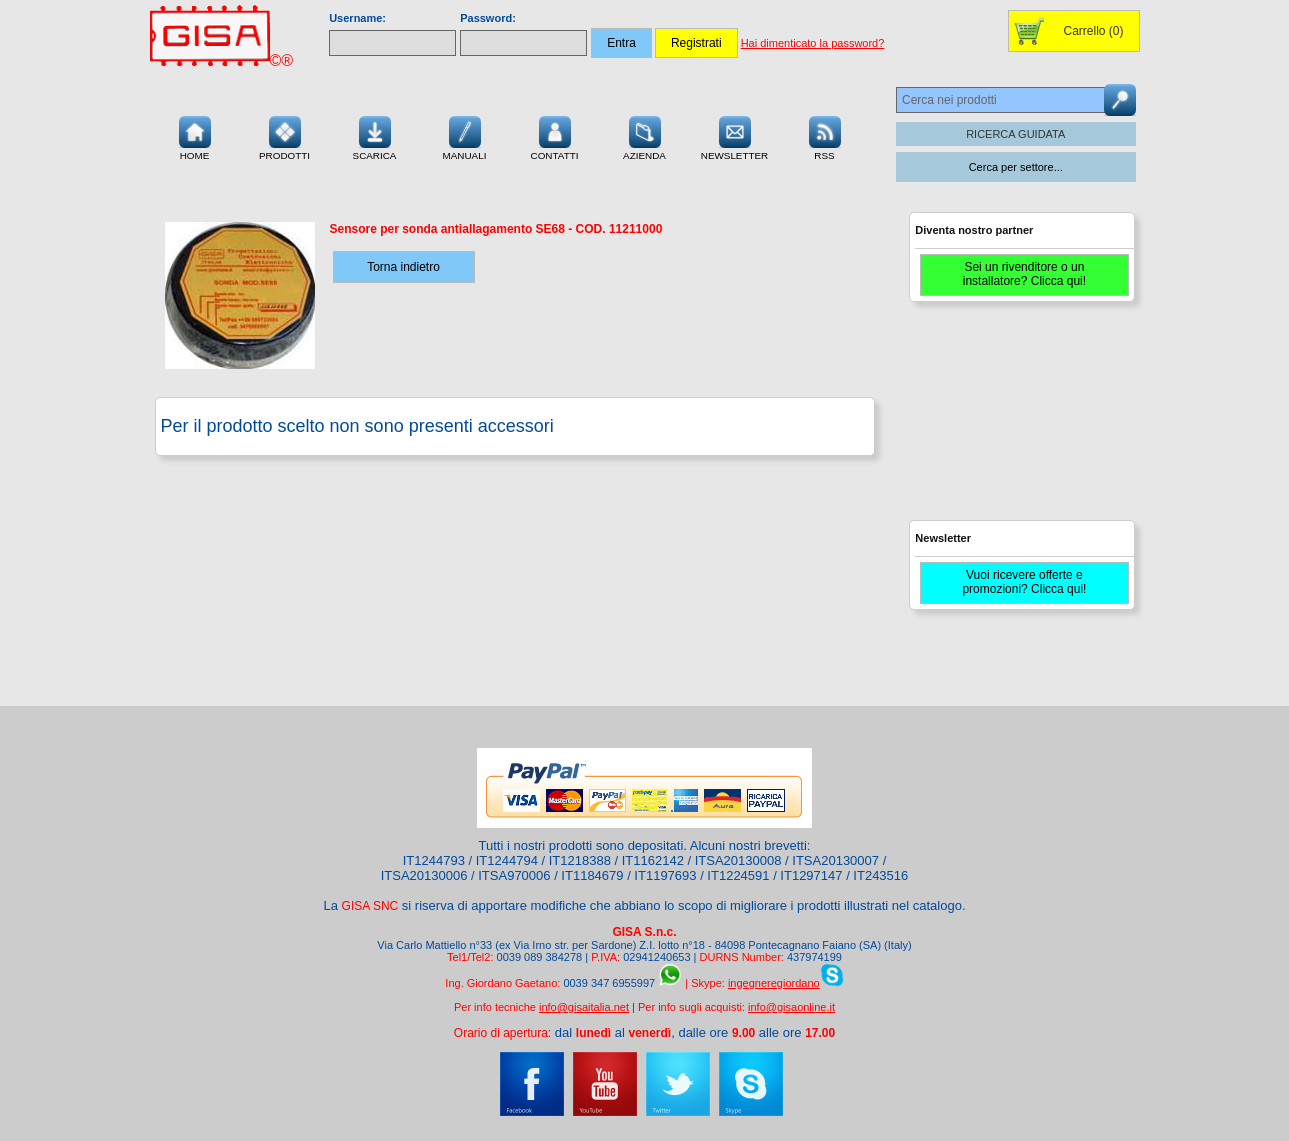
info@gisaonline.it (791, 1007)
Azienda (644, 136)
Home (195, 136)
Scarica (375, 136)
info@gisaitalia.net (584, 1007)
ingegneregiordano (774, 983)
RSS (825, 136)
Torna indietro (403, 267)
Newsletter (735, 136)
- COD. (496, 229)
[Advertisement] (1019, 420)
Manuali (465, 136)
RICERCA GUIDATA (1015, 134)
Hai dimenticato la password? (813, 43)
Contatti (555, 136)
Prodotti (284, 136)
